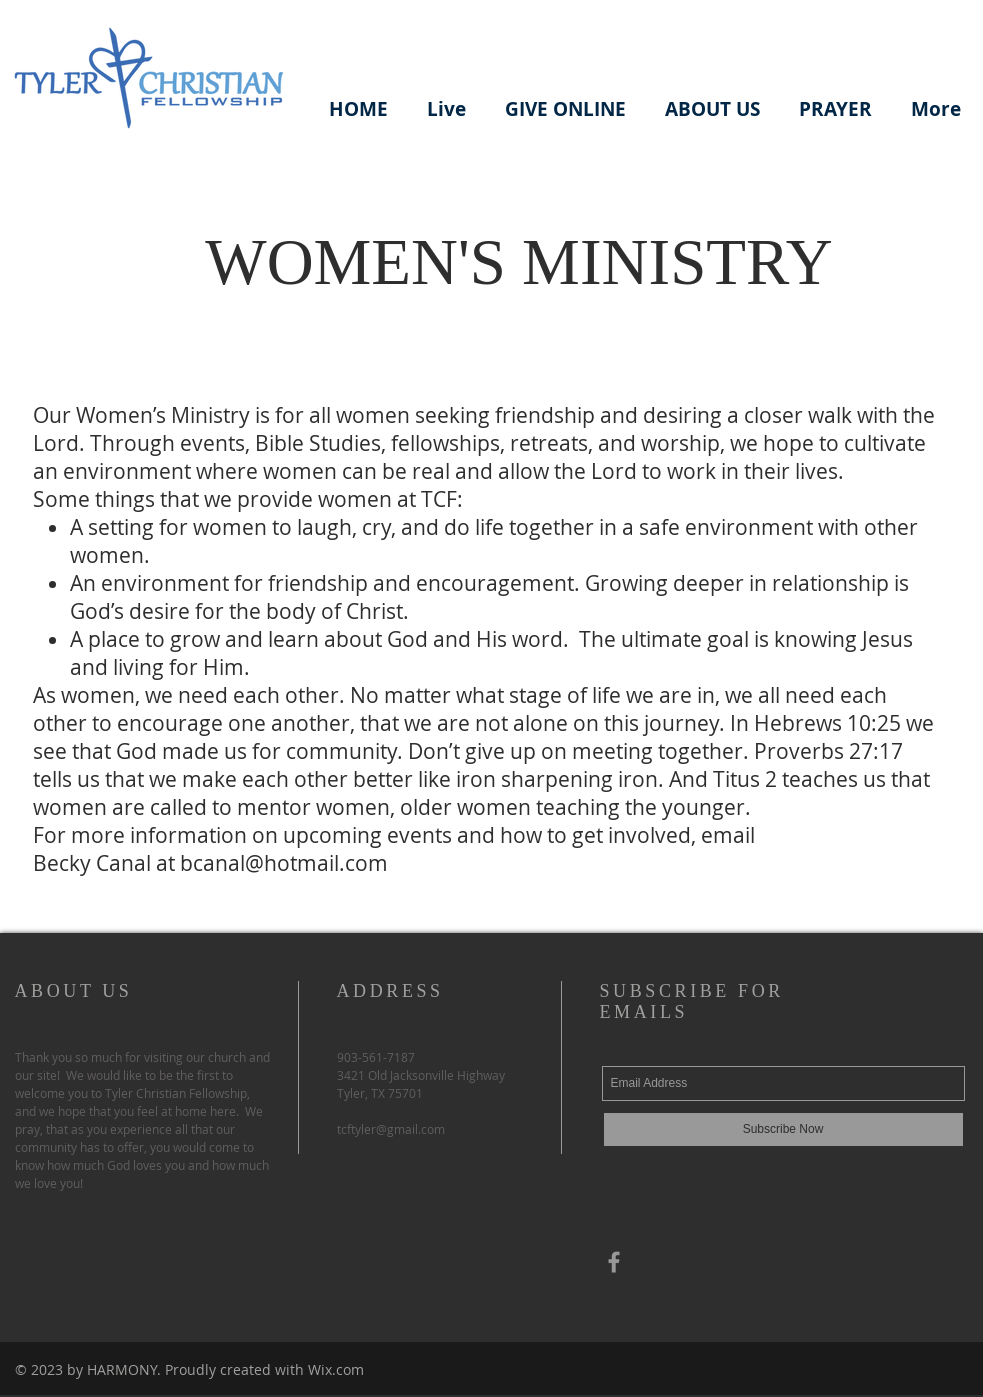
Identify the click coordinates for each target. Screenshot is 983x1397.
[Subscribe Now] (783, 1129)
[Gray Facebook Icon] (614, 1262)
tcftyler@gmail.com (391, 1129)
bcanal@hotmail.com (284, 863)
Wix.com (336, 1369)
